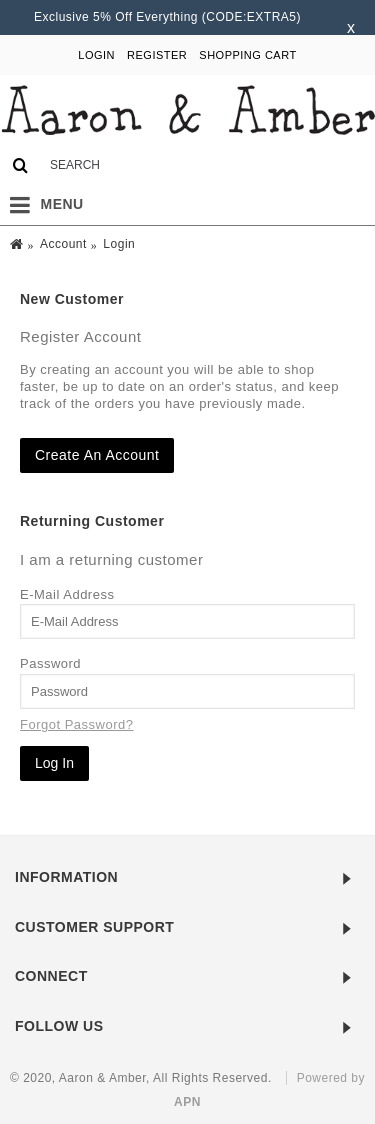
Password (50, 663)
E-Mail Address (67, 594)
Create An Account (97, 455)
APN (187, 1102)
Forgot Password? (77, 724)
